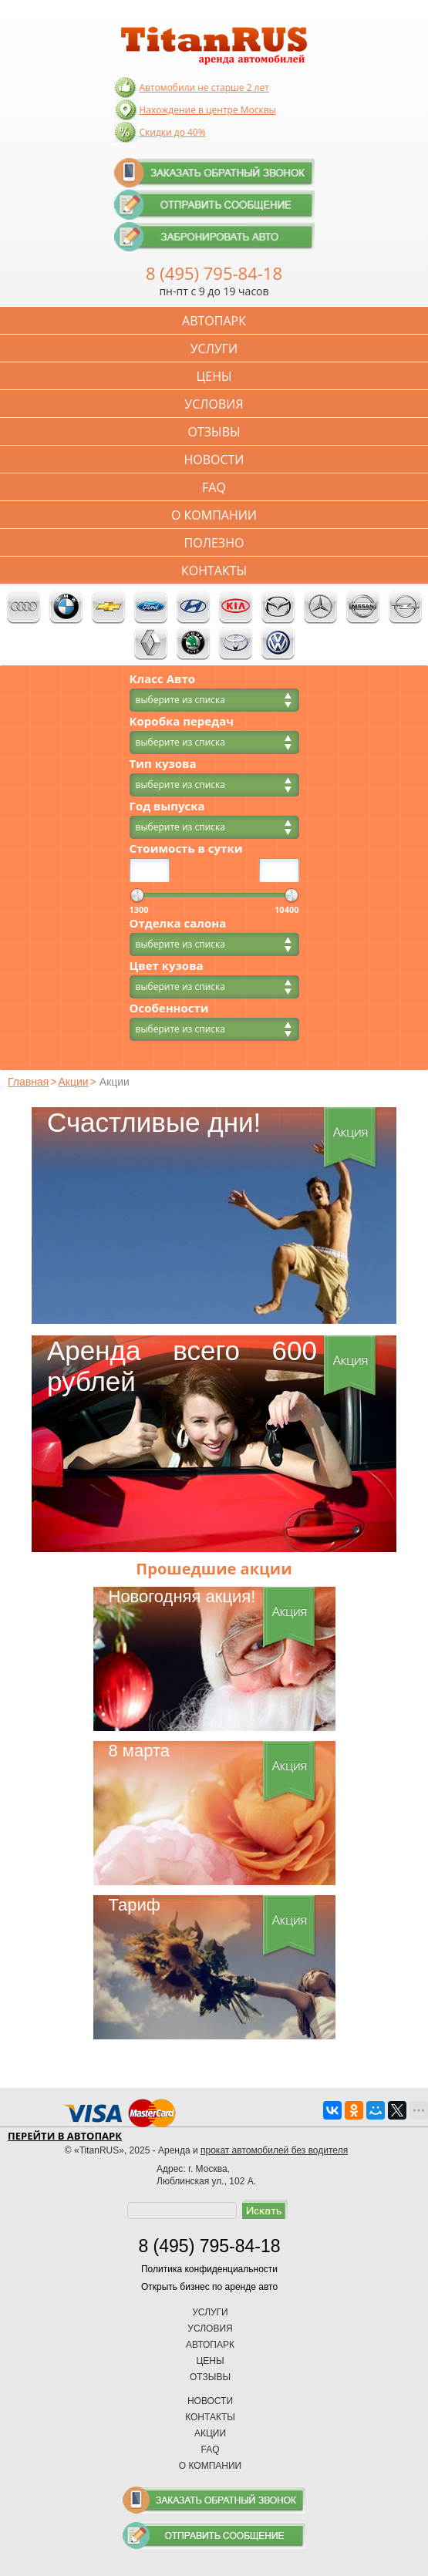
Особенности (169, 1008)
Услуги (214, 348)
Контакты (214, 570)
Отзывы (213, 431)
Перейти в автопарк (65, 2136)
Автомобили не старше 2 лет (204, 87)
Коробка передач (182, 721)
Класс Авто (163, 679)
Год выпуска (167, 806)
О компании (214, 515)
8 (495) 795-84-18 (214, 273)
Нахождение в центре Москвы (208, 109)
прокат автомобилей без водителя (274, 2150)
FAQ (214, 487)
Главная (28, 1082)
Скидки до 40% (173, 132)
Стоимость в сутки (186, 848)
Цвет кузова (167, 965)
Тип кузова (163, 763)
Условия (213, 404)
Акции (73, 1082)
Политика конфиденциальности (209, 2269)
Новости (214, 459)
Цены (213, 376)
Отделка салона (178, 923)
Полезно (214, 542)
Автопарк (214, 320)
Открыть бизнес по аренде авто (209, 2286)
